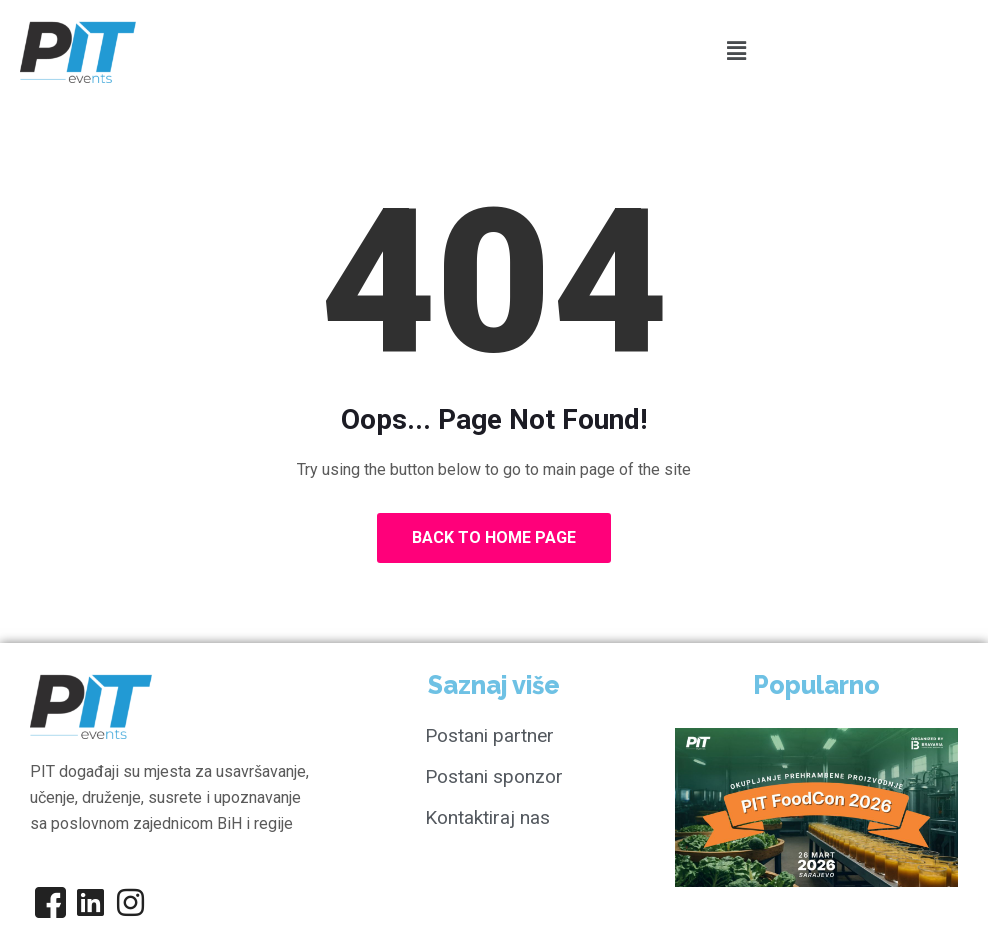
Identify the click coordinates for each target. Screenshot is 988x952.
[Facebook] (50, 902)
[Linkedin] (90, 902)
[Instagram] (130, 902)
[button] (736, 51)
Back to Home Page (494, 537)
